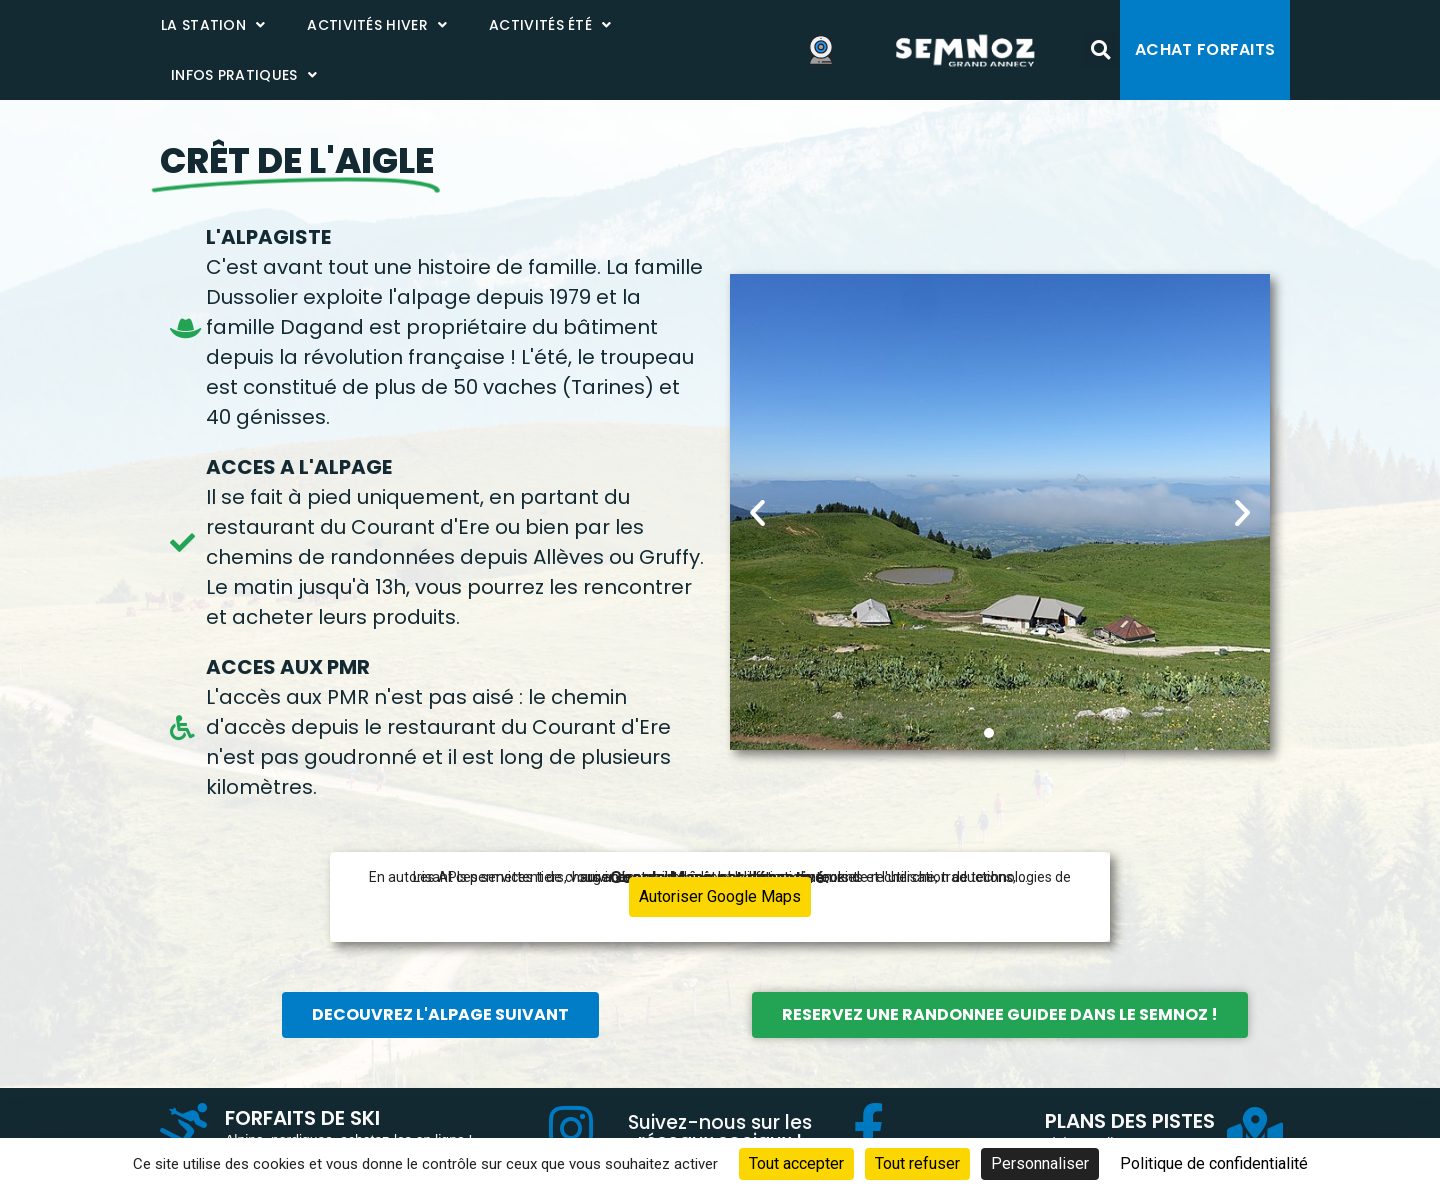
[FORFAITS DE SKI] (185, 1128)
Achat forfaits (1205, 50)
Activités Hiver (377, 25)
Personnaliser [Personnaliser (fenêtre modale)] (1040, 1163)
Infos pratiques (244, 75)
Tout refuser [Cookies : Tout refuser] (917, 1163)
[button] (1100, 50)
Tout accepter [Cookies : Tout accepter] (796, 1163)
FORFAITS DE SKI (302, 1118)
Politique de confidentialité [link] (1214, 1163)
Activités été (550, 25)
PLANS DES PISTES (1130, 1121)
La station (213, 25)
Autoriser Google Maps (720, 896)
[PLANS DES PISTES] (1255, 1132)
